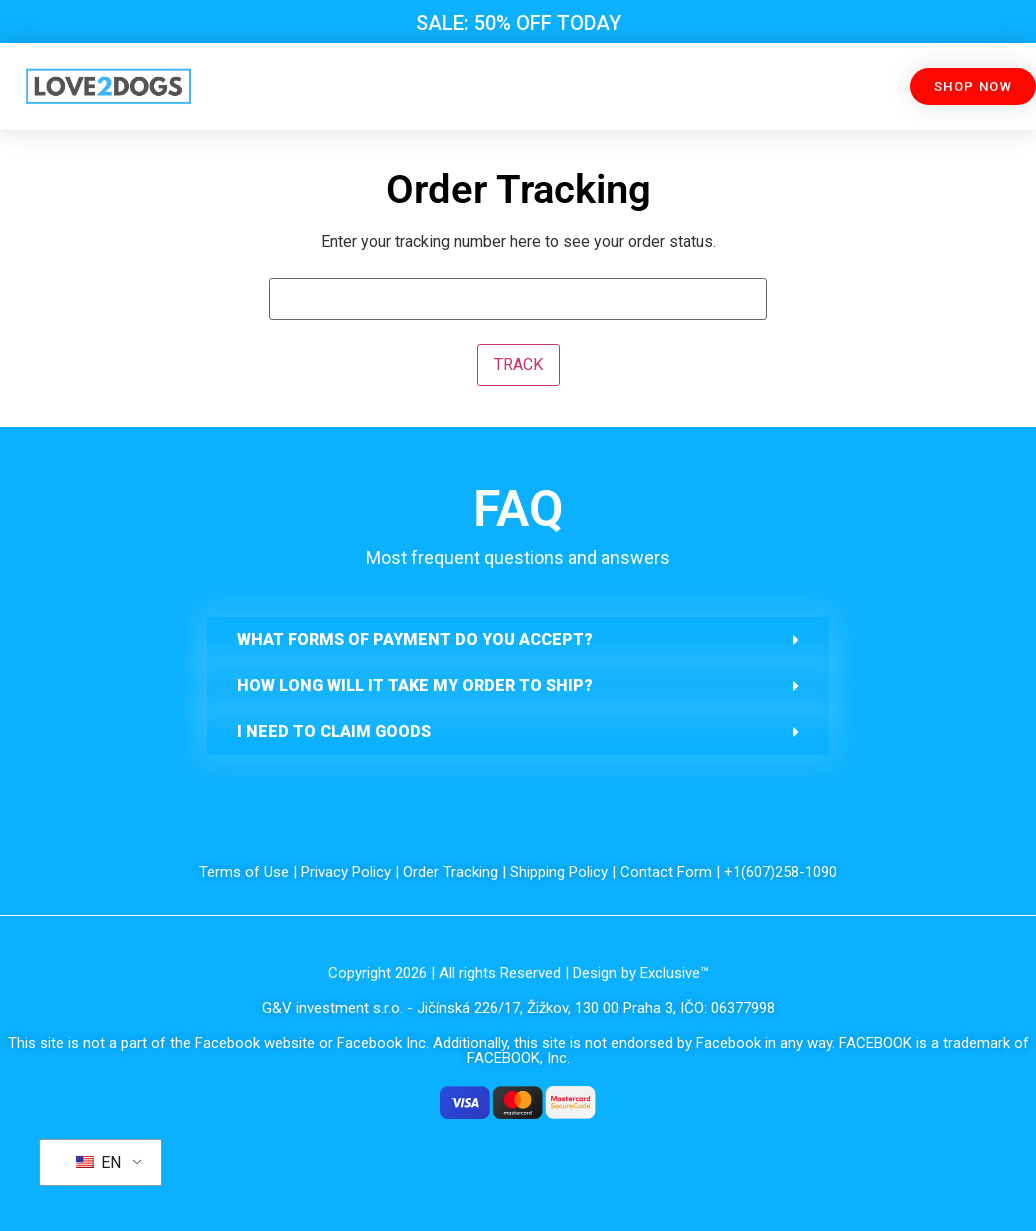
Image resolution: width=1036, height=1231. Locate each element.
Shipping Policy (559, 872)
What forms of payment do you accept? (415, 639)
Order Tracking (450, 872)
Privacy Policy (346, 872)
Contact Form (666, 872)
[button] (518, 640)
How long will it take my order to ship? (415, 685)
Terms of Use (244, 872)
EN (98, 1162)
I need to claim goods (334, 731)
